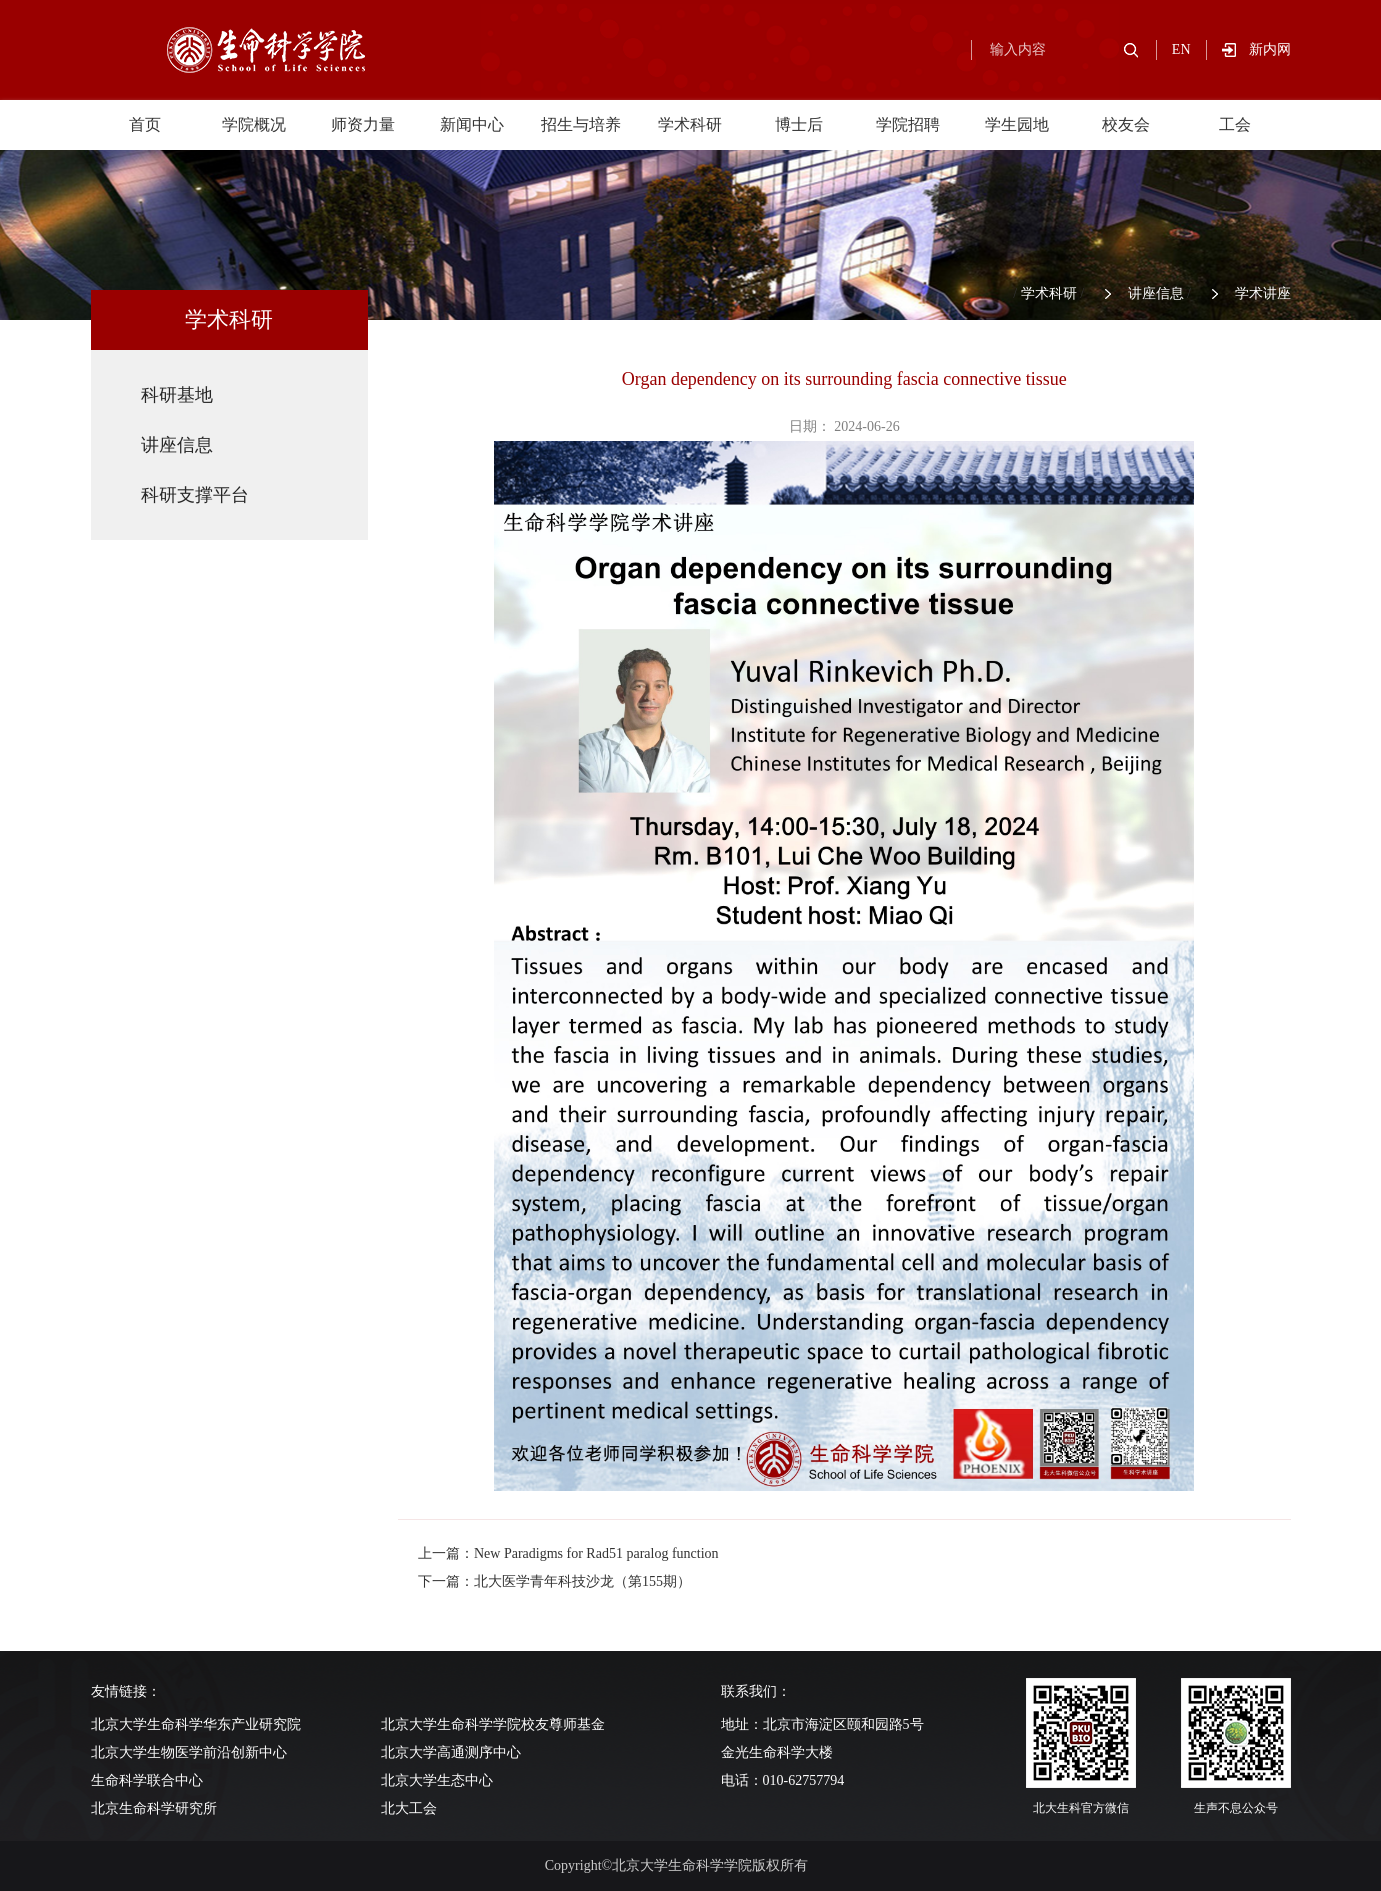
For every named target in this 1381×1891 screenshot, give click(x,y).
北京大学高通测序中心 (451, 1752)
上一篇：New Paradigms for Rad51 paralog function (568, 1553)
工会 (1235, 124)
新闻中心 (472, 124)
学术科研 (690, 124)
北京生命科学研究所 (154, 1808)
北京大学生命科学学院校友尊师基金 (493, 1724)
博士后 (799, 124)
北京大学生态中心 (437, 1780)
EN (1181, 49)
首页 (145, 124)
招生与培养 (581, 124)
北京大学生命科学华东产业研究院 (196, 1724)
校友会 (1126, 124)
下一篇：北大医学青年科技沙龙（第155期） (554, 1581)
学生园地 (1017, 124)
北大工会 (409, 1808)
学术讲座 (1263, 293)
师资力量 (363, 124)
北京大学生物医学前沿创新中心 (189, 1752)
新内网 (1270, 49)
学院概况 (254, 124)
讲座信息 (1156, 293)
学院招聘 (908, 124)
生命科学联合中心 (147, 1780)
